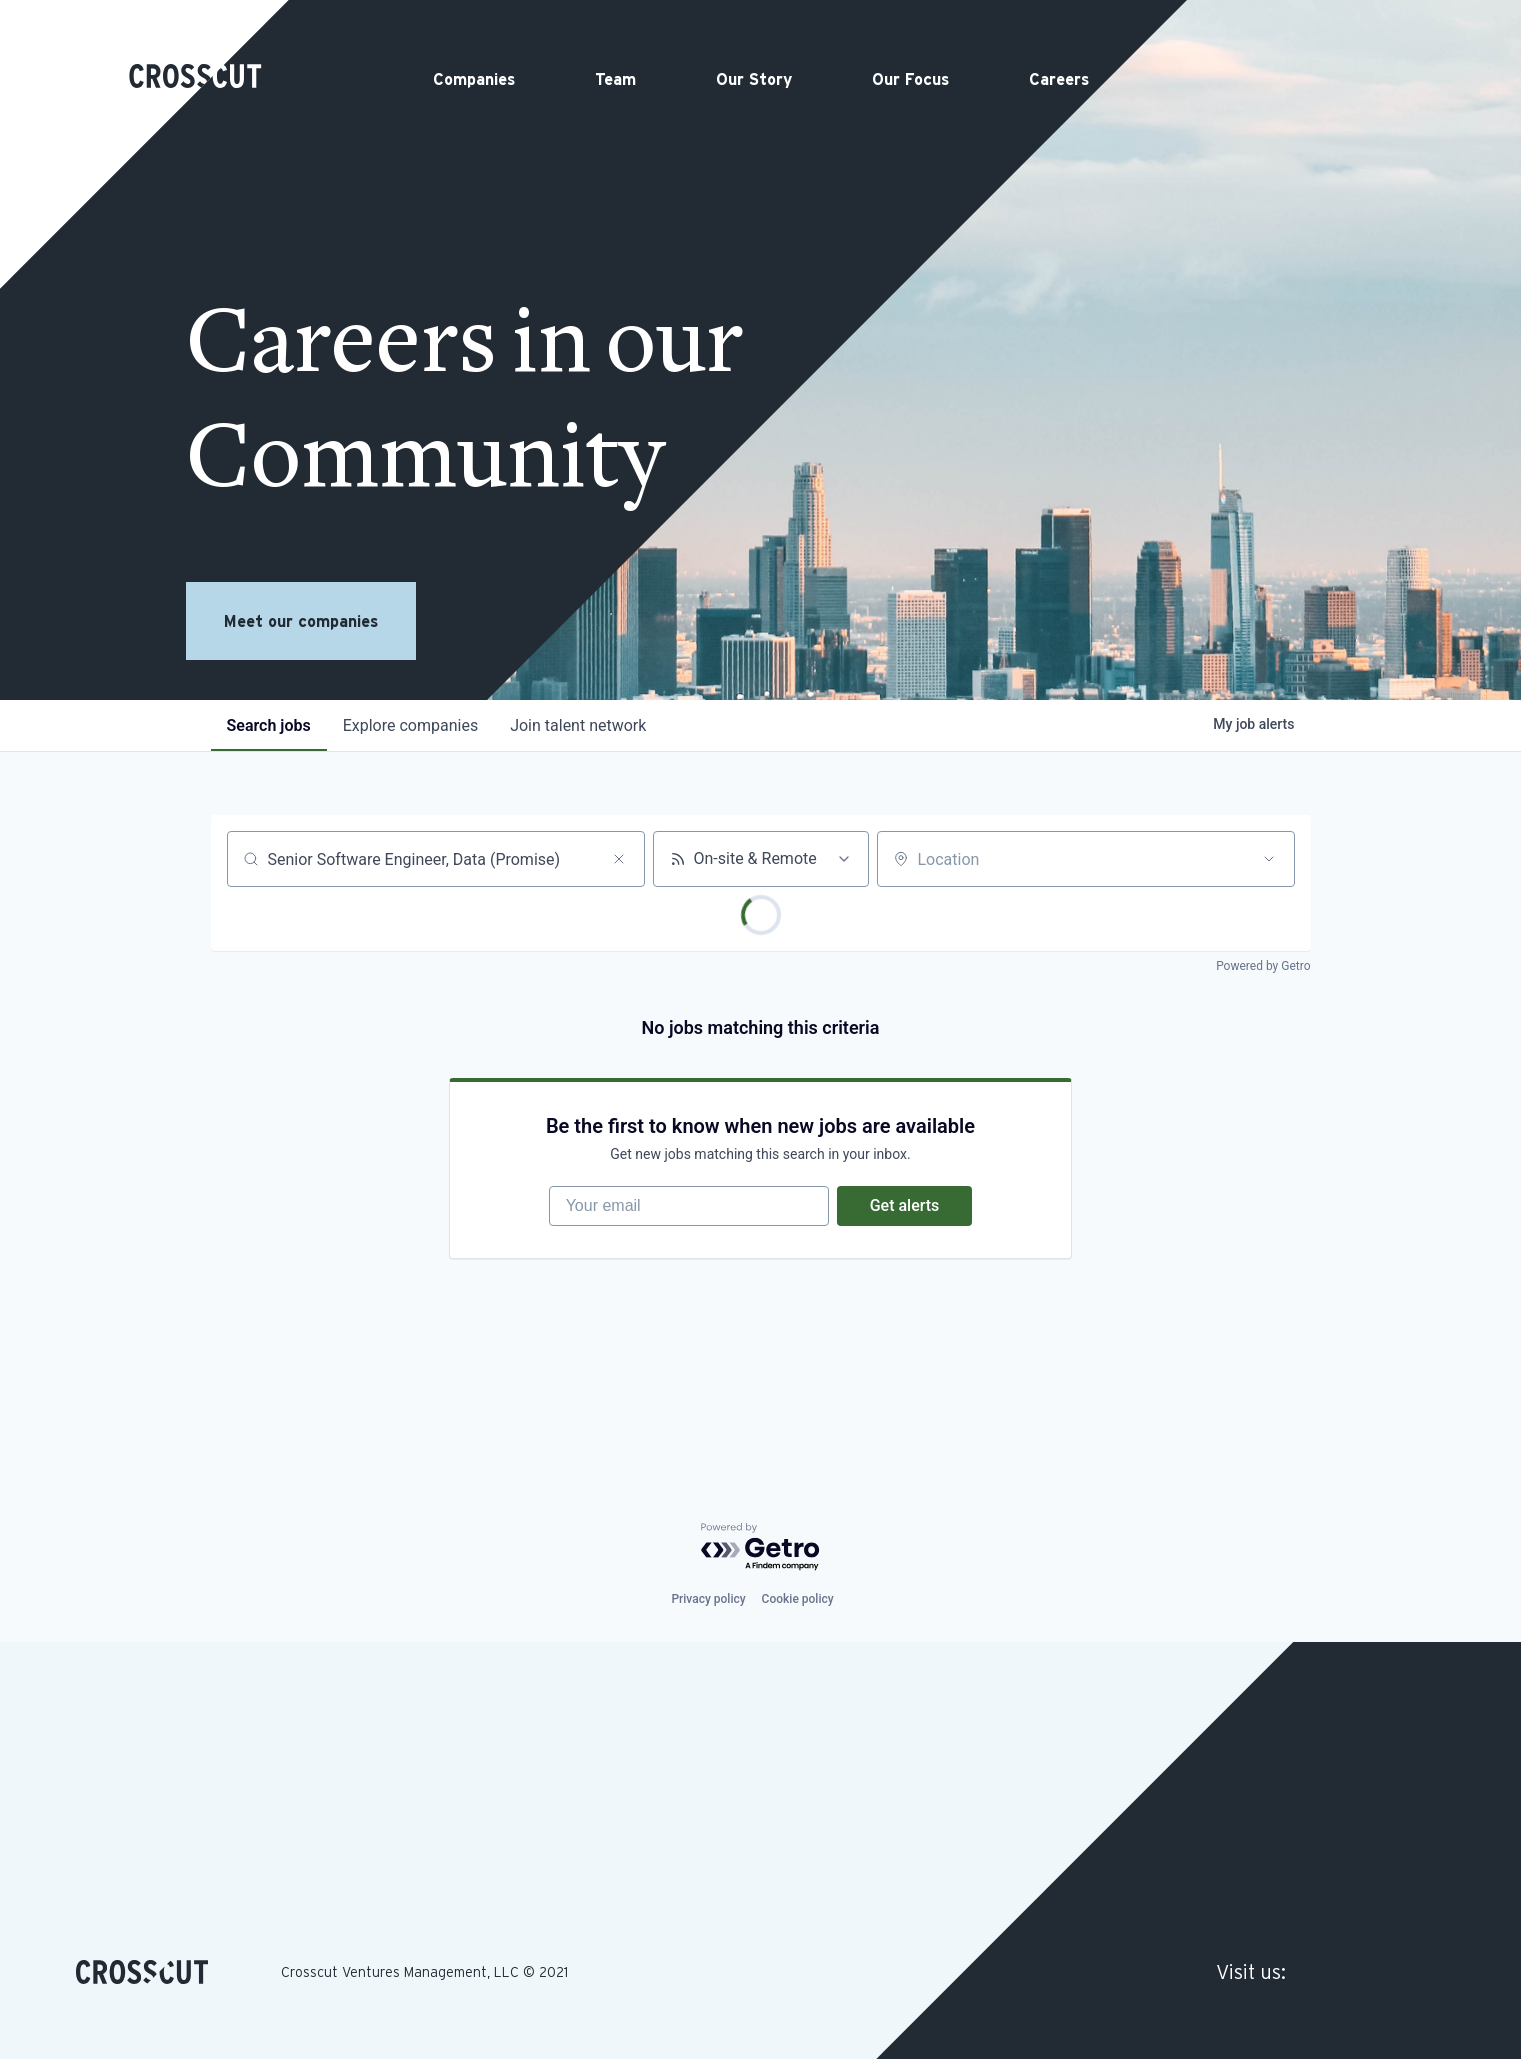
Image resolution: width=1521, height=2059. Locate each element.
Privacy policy (708, 1599)
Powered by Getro (1263, 966)
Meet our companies (301, 621)
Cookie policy (798, 1599)
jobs (269, 725)
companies (410, 725)
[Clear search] (619, 859)
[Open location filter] (1269, 859)
